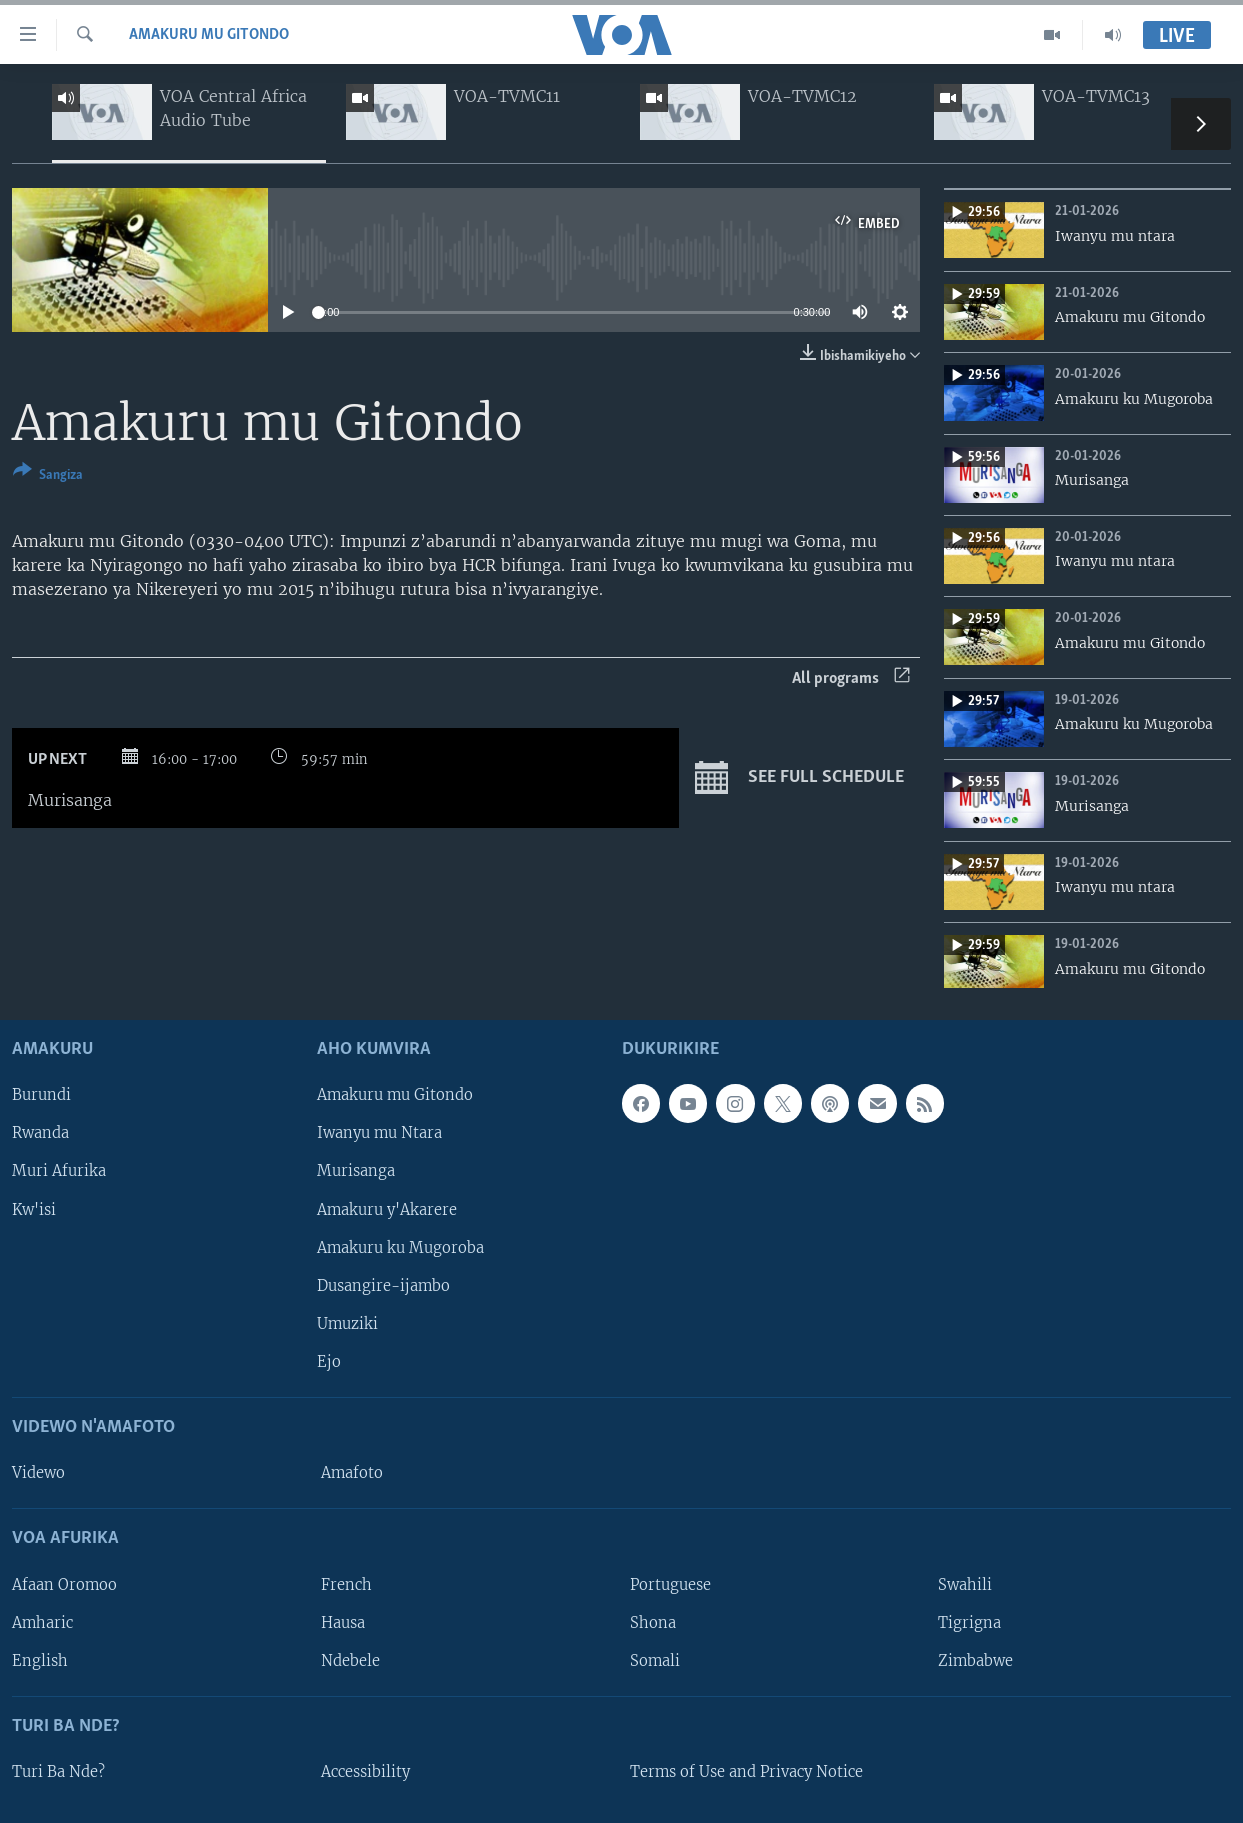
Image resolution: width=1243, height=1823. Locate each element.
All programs (851, 678)
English (40, 1661)
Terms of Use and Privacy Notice (746, 1772)
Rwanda (40, 1134)
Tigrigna (969, 1623)
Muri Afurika (59, 1172)
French (346, 1585)
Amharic (42, 1623)
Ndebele (350, 1661)
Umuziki (347, 1324)
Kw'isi (34, 1210)
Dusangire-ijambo (383, 1286)
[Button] (48, 476)
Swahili (965, 1585)
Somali (655, 1661)
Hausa (343, 1623)
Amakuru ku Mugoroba (400, 1248)
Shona (653, 1623)
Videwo (38, 1473)
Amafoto (352, 1473)
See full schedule (799, 778)
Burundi (41, 1096)
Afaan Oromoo (64, 1585)
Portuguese (670, 1585)
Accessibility (365, 1772)
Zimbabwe (975, 1661)
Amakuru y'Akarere (387, 1210)
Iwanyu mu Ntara (379, 1134)
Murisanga (356, 1172)
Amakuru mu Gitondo (209, 35)
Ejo (329, 1362)
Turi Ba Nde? (58, 1772)
